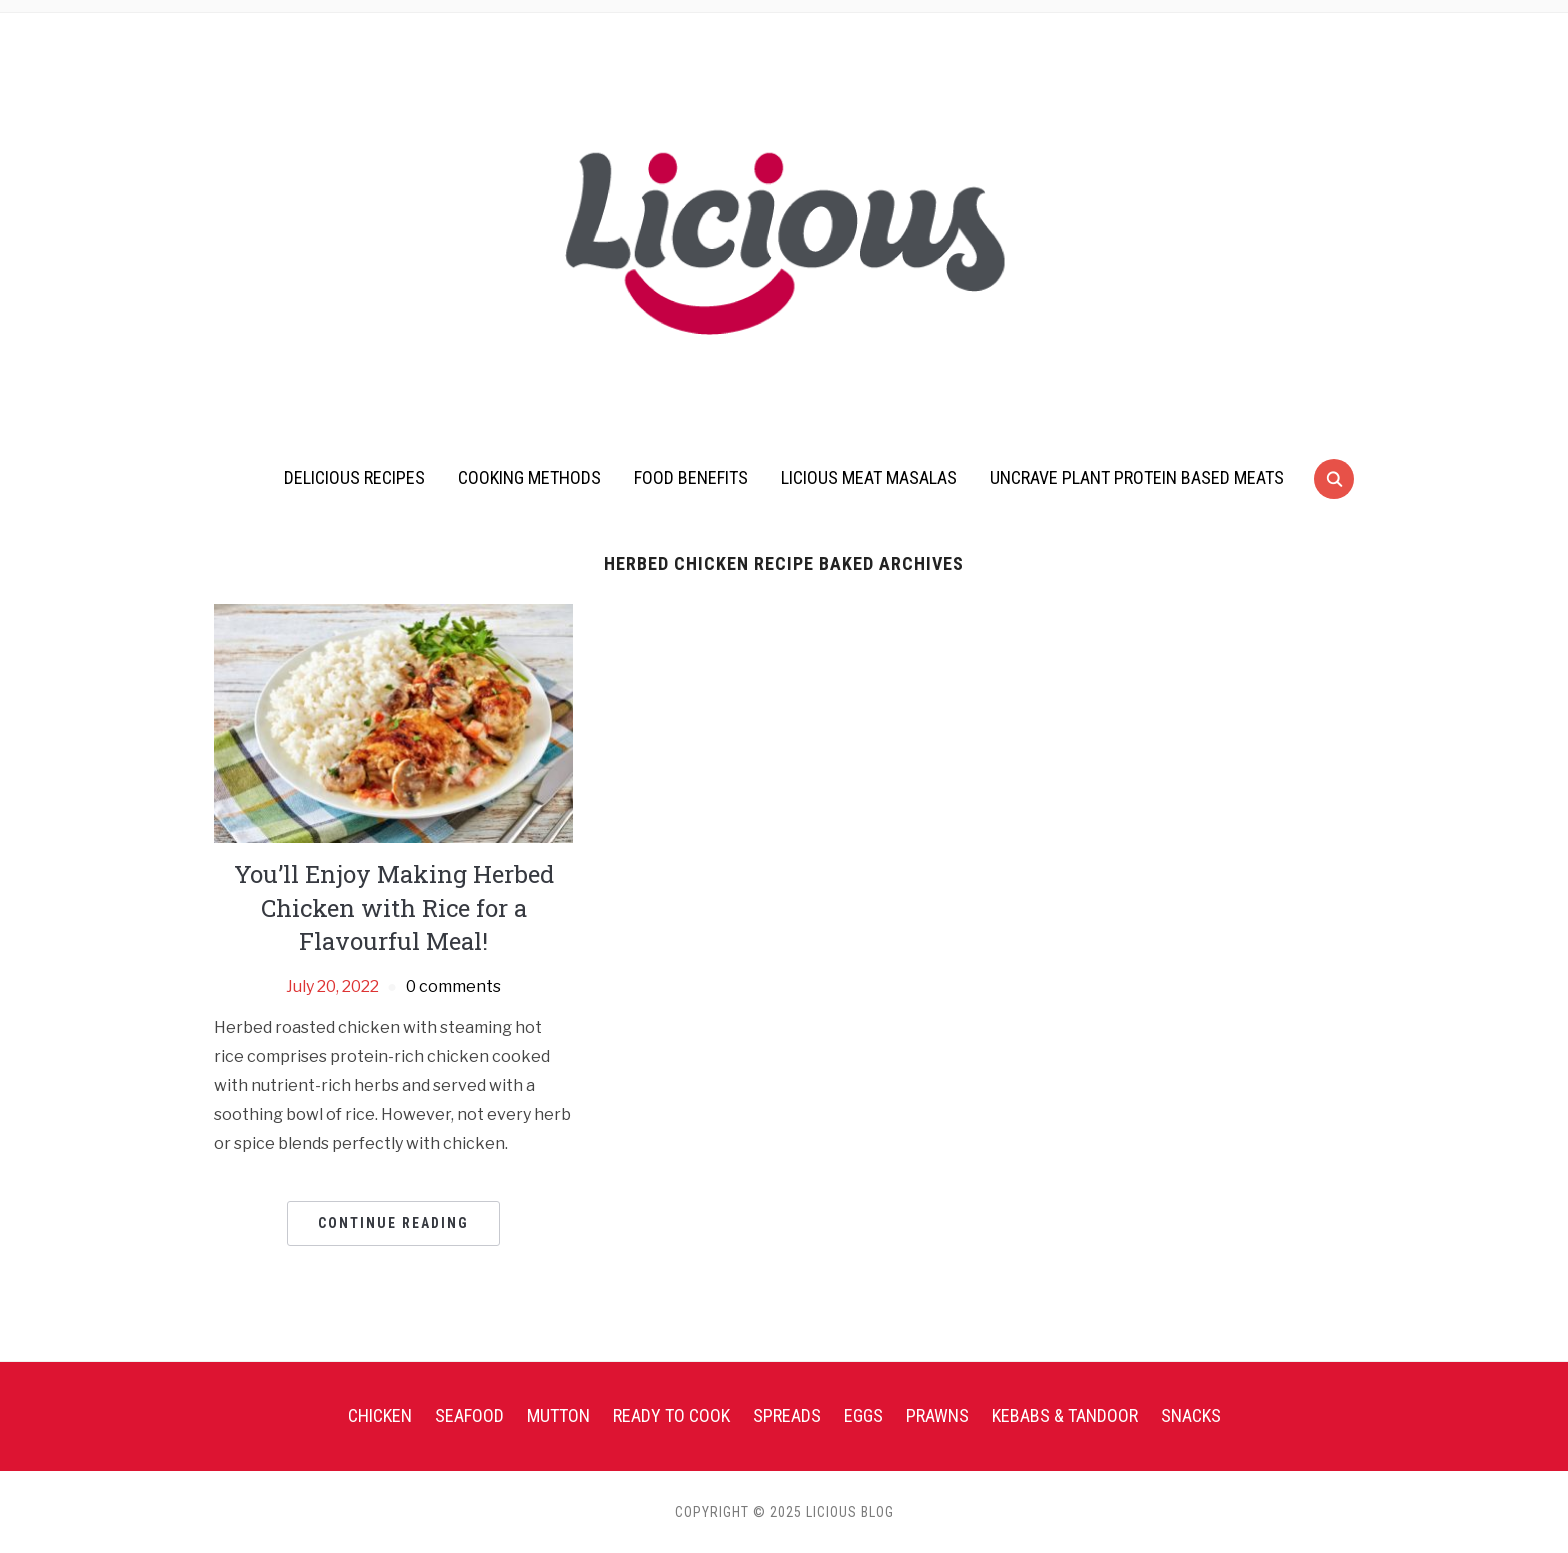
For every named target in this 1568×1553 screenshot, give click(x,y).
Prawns (937, 1415)
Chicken (380, 1415)
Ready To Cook (671, 1415)
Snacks (1191, 1415)
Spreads (787, 1415)
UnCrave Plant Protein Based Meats (1137, 477)
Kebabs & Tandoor (1065, 1415)
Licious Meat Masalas (869, 477)
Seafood (469, 1415)
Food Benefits (691, 477)
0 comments (453, 986)
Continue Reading (393, 1223)
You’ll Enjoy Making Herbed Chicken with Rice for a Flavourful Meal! (394, 907)
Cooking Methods (529, 477)
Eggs (863, 1415)
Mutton (558, 1415)
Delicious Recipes (354, 477)
